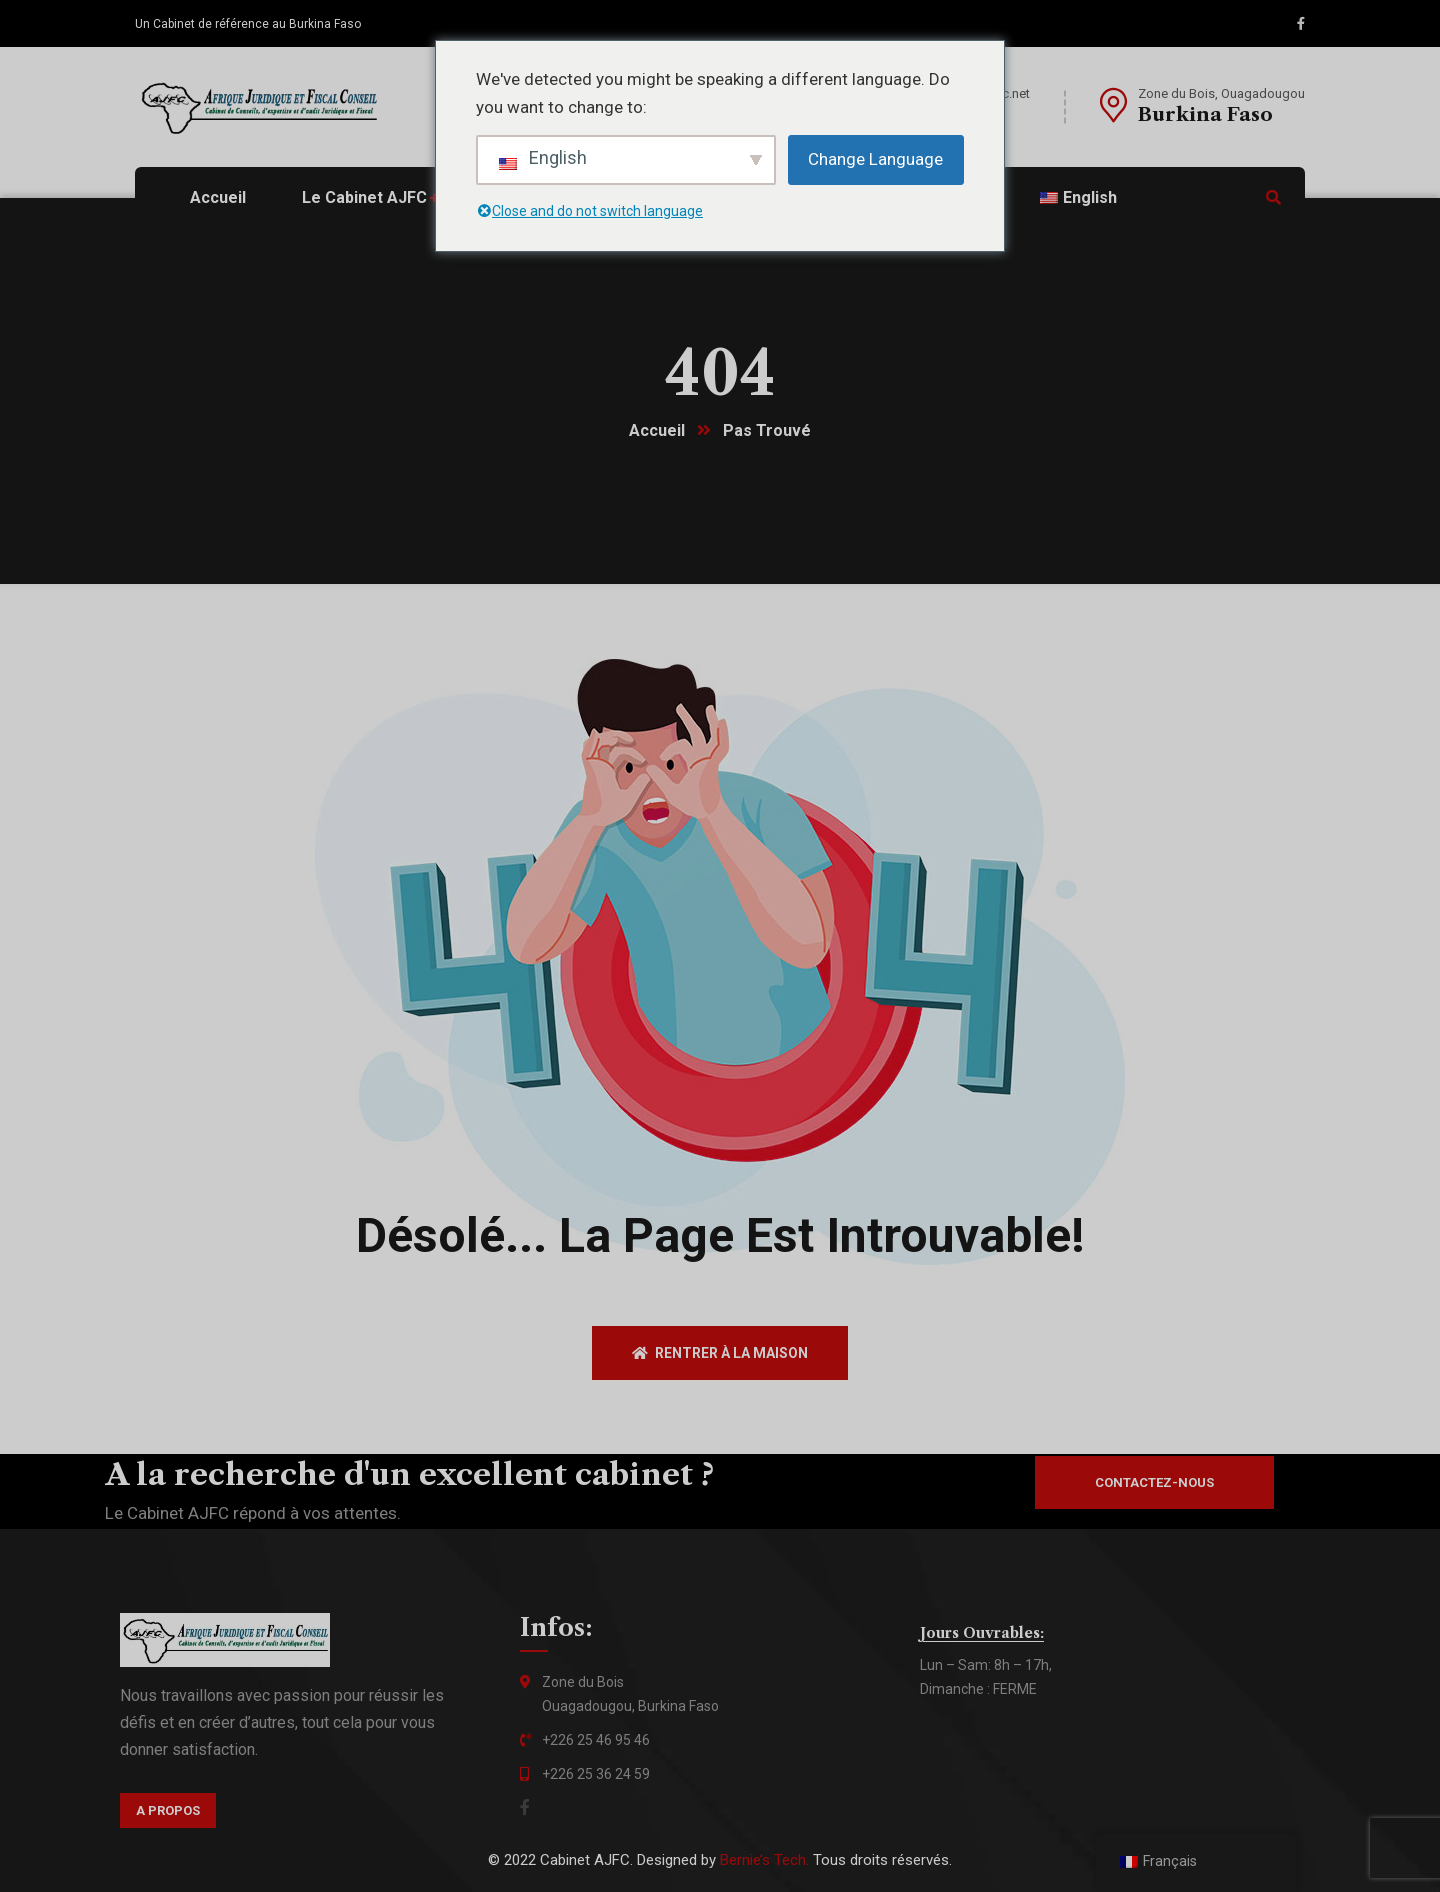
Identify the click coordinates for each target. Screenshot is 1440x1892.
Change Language (875, 159)
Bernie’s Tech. (764, 1860)
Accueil (657, 430)
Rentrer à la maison (720, 1353)
